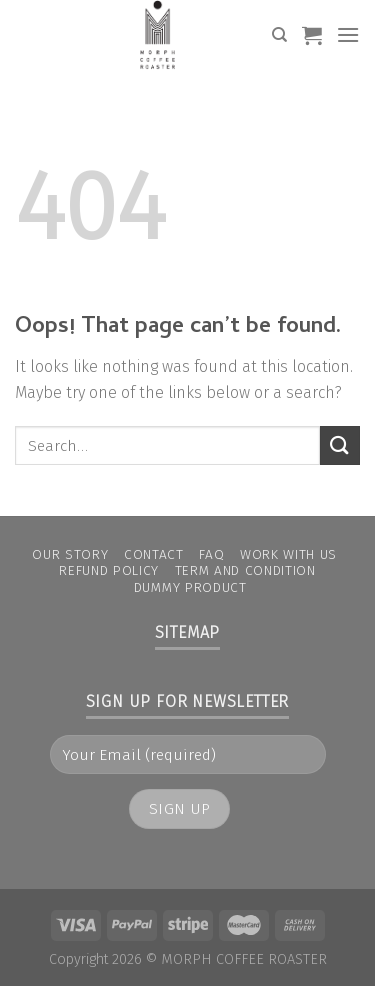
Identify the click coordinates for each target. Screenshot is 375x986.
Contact (154, 554)
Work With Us (288, 554)
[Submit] (340, 445)
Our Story (70, 554)
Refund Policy (109, 570)
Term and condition (245, 570)
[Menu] (348, 34)
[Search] (279, 35)
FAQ (211, 554)
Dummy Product (190, 587)
